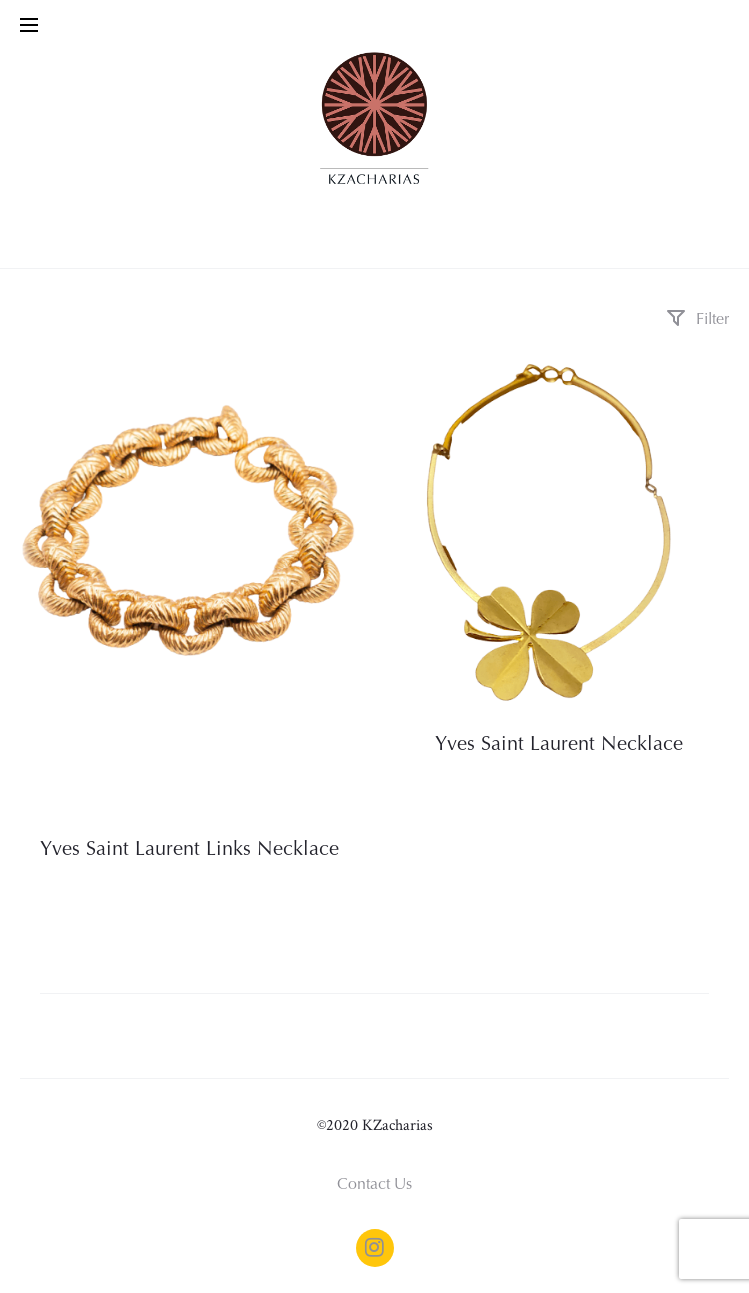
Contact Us (374, 1185)
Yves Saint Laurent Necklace (559, 745)
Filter (697, 320)
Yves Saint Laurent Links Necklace (189, 850)
